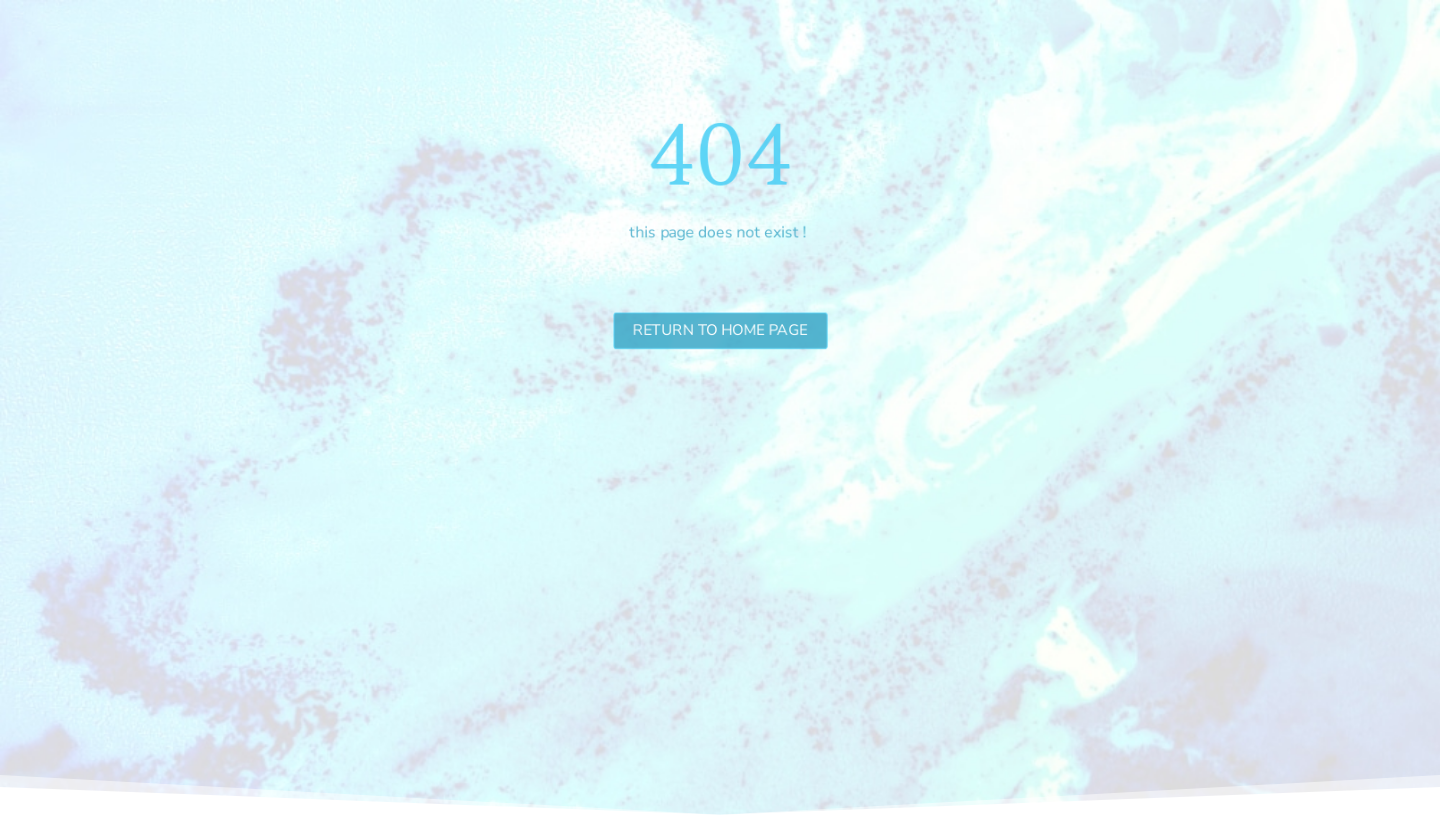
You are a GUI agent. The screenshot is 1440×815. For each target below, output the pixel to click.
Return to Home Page (720, 329)
